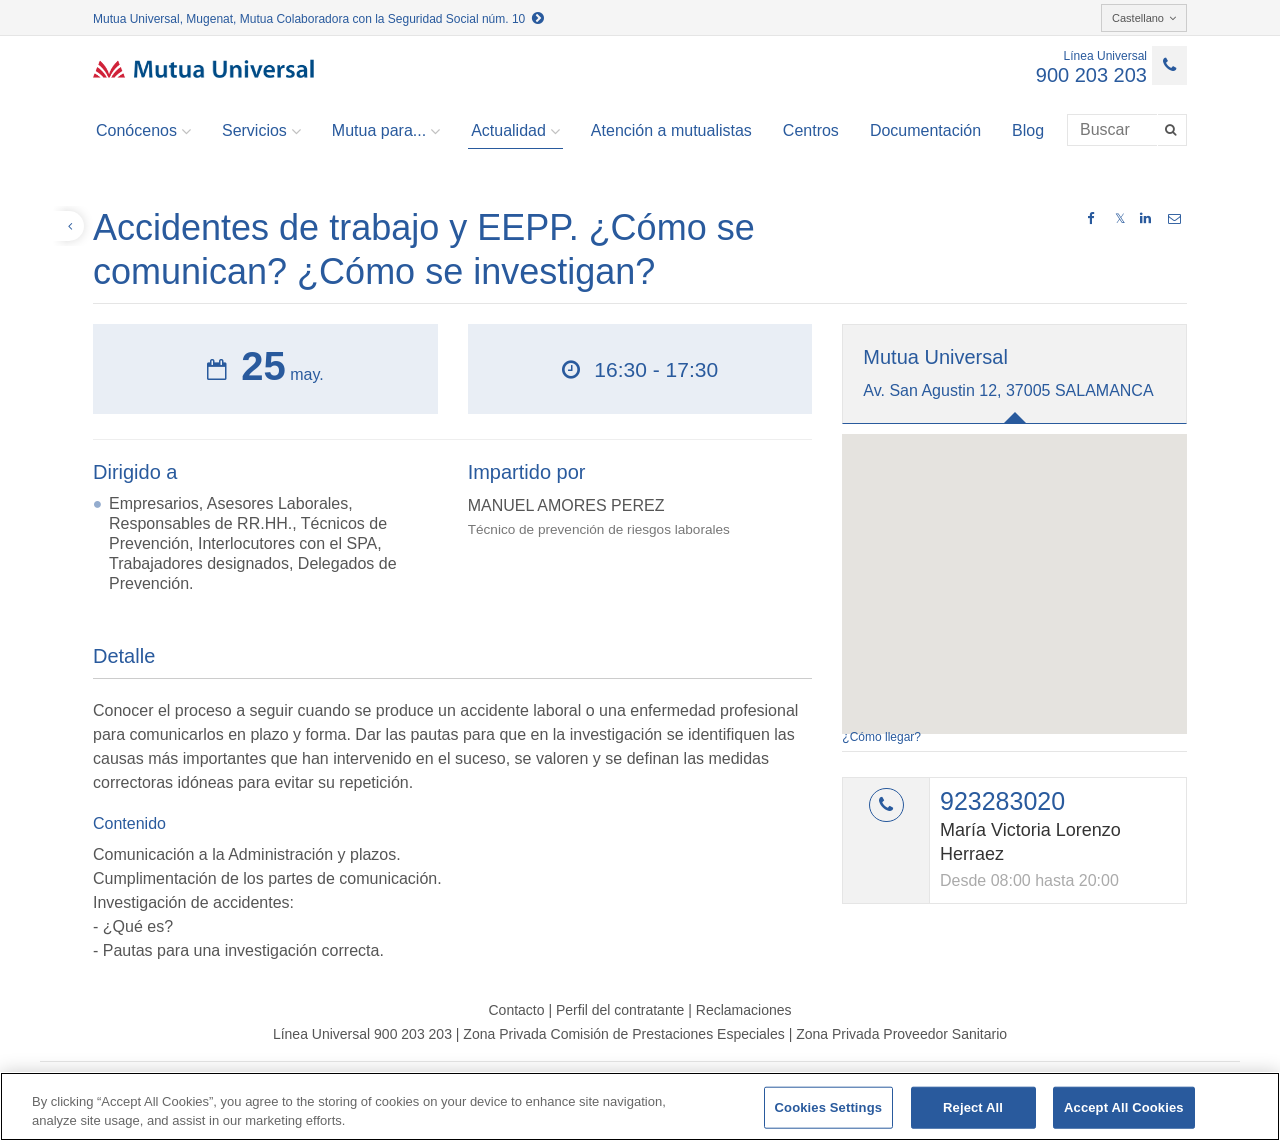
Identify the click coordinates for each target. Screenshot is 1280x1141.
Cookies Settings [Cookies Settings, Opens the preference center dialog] (829, 1107)
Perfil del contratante (620, 1010)
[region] (640, 1106)
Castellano (1144, 18)
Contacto (516, 1010)
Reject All (973, 1107)
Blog (1028, 130)
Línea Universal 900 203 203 (362, 1034)
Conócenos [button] (143, 131)
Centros (811, 130)
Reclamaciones (744, 1010)
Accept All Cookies (1124, 1107)
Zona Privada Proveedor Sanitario (901, 1034)
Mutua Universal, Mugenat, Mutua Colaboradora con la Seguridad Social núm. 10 (318, 19)
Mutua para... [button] (386, 131)
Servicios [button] (261, 131)
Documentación (925, 130)
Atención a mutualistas (671, 130)
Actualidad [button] (515, 131)
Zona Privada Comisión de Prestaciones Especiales (623, 1034)
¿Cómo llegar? (881, 737)
